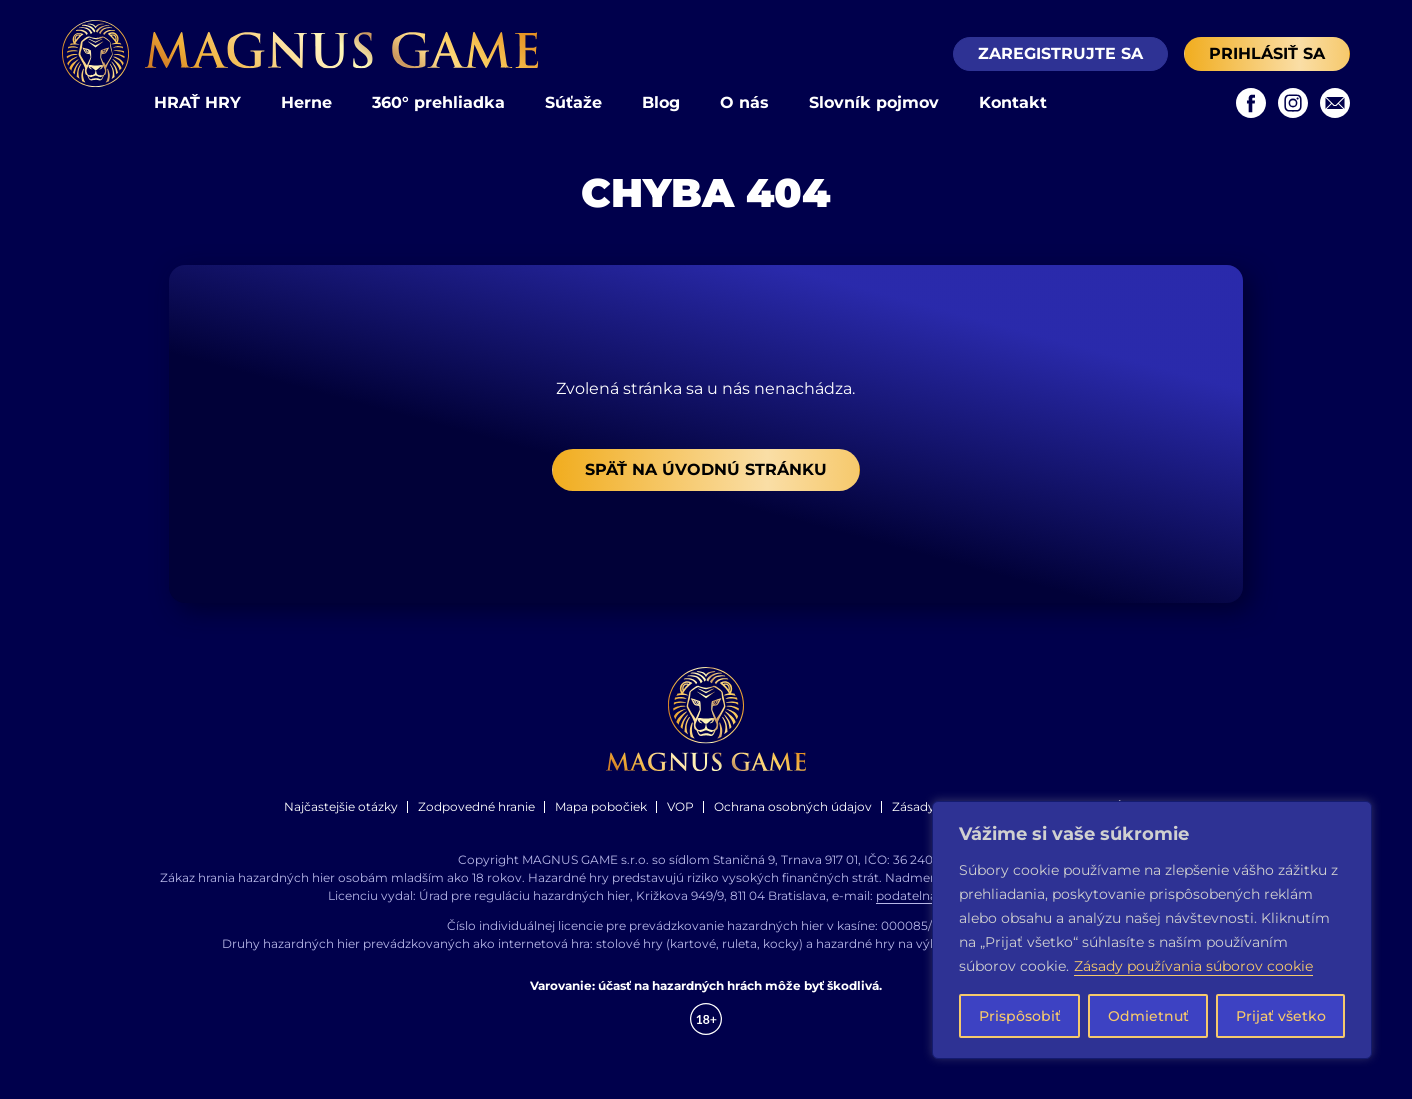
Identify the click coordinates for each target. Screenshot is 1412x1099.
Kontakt (1013, 102)
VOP (680, 806)
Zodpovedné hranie (476, 806)
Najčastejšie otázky (341, 806)
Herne (306, 102)
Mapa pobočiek (601, 806)
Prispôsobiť (1020, 1016)
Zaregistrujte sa (1060, 53)
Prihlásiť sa (1267, 53)
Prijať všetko (1281, 1016)
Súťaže (573, 102)
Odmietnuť (1148, 1016)
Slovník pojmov (874, 102)
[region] (1152, 930)
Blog (661, 102)
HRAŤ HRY (197, 102)
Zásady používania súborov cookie (1193, 966)
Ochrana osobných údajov (793, 806)
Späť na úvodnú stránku (706, 469)
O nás (744, 102)
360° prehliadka (438, 102)
